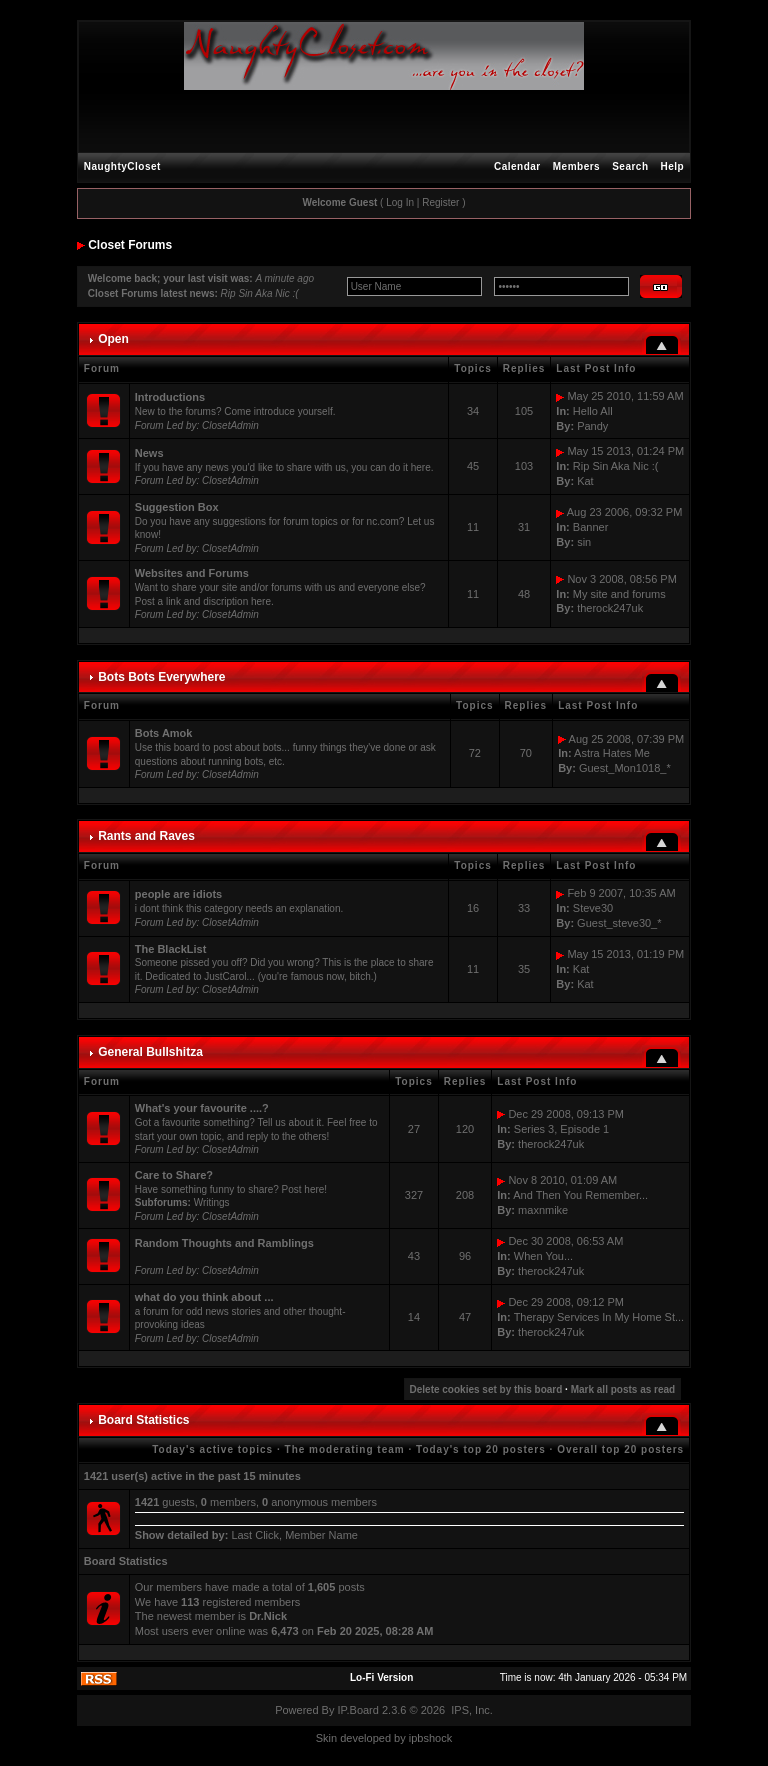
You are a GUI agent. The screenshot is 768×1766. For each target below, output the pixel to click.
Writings (212, 1202)
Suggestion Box (177, 507)
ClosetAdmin (230, 425)
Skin (326, 1738)
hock (440, 1738)
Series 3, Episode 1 (561, 1129)
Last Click (255, 1535)
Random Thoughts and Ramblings (224, 1243)
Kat (585, 481)
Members (576, 166)
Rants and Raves (146, 836)
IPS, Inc (470, 1710)
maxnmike (543, 1210)
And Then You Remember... (580, 1195)
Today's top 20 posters (481, 1449)
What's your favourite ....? (202, 1108)
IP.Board (358, 1710)
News (149, 453)
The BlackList (171, 949)
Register (440, 202)
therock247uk (610, 608)
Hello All (593, 411)
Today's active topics (212, 1449)
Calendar (517, 166)
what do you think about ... (204, 1297)
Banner (590, 527)
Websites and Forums (192, 573)
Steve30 (593, 908)
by (400, 1738)
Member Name (321, 1535)
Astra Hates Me (612, 753)
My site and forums (619, 594)
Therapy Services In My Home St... (599, 1317)
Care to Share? (174, 1175)
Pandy (592, 426)
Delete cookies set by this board (486, 1389)
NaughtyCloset (122, 166)
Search (630, 166)
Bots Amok (164, 733)
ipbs (419, 1738)
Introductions (170, 397)
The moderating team (345, 1449)
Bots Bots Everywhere (161, 677)
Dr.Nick (268, 1616)
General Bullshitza (150, 1052)
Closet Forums (130, 245)
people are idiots (178, 894)
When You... (543, 1256)
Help (673, 166)
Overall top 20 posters (620, 1449)
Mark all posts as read (623, 1389)
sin (584, 542)
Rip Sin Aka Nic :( (260, 293)
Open (113, 339)
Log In (400, 202)
